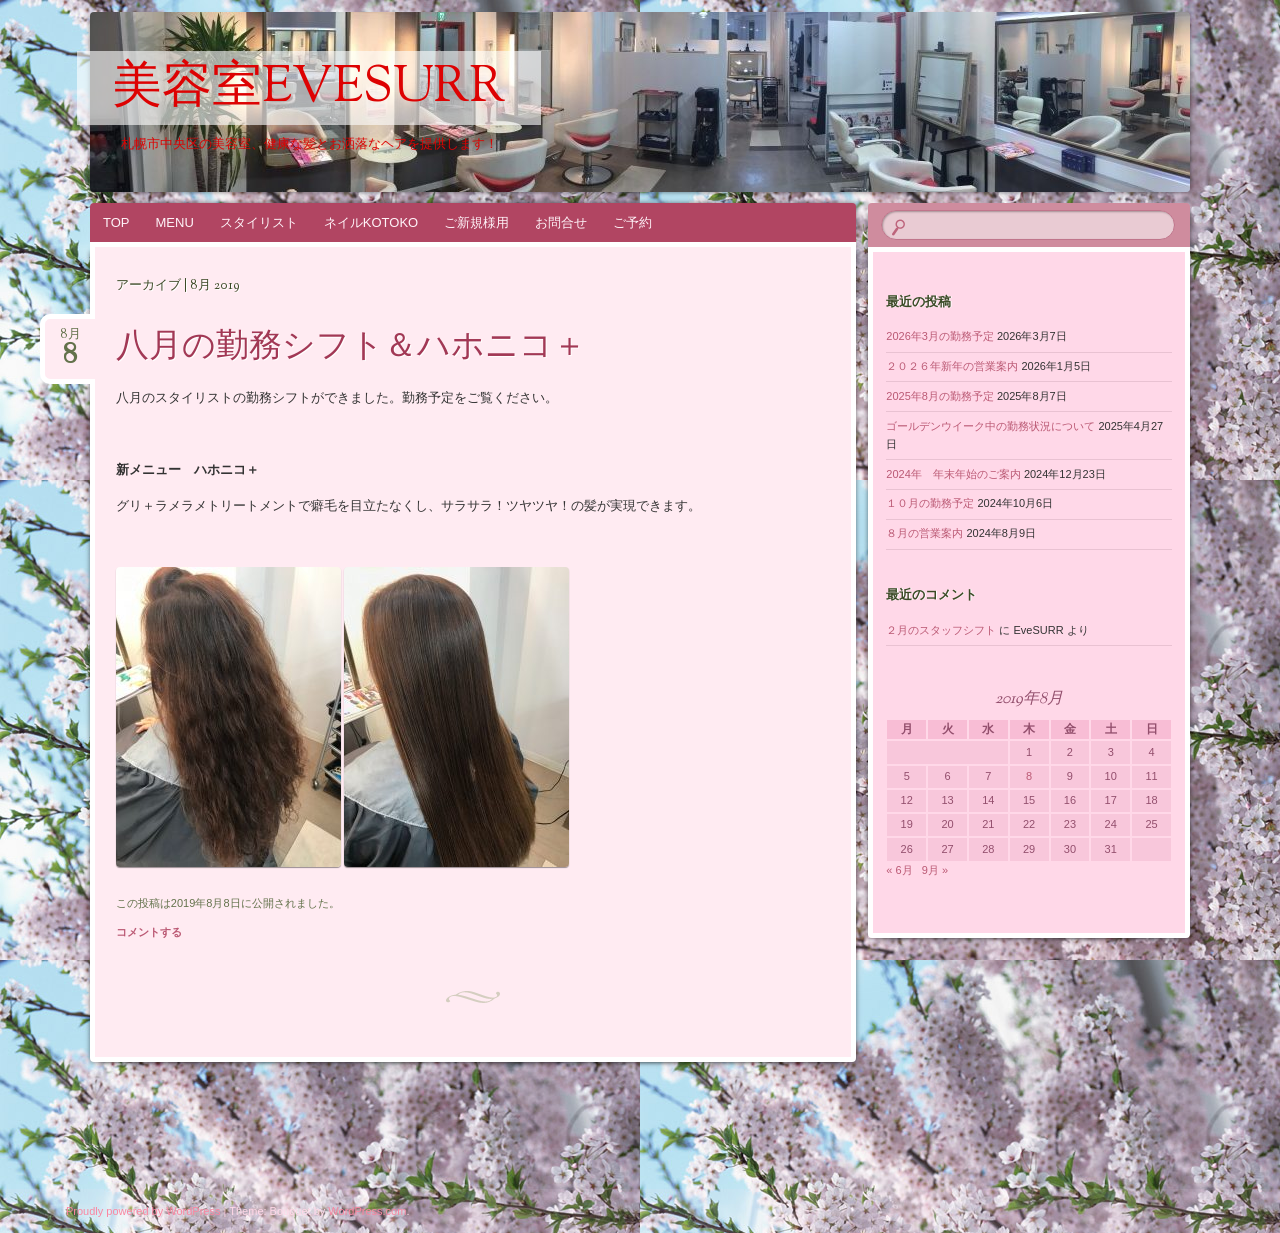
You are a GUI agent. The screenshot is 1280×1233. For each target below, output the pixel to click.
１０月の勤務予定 (930, 503)
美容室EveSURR (309, 89)
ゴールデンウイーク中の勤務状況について (990, 426)
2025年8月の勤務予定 (940, 396)
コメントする (149, 932)
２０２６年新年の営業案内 (952, 366)
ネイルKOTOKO (371, 222)
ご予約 (632, 222)
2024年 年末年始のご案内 (953, 474)
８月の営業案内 (924, 533)
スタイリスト (259, 222)
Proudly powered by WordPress (143, 1211)
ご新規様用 (476, 222)
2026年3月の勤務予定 (940, 336)
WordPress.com (367, 1211)
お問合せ (561, 222)
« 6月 (899, 870)
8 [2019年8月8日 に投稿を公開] (1029, 776)
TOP (116, 222)
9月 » (935, 870)
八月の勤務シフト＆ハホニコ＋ (351, 348)
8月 (70, 340)
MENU (175, 222)
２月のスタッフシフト (941, 630)
